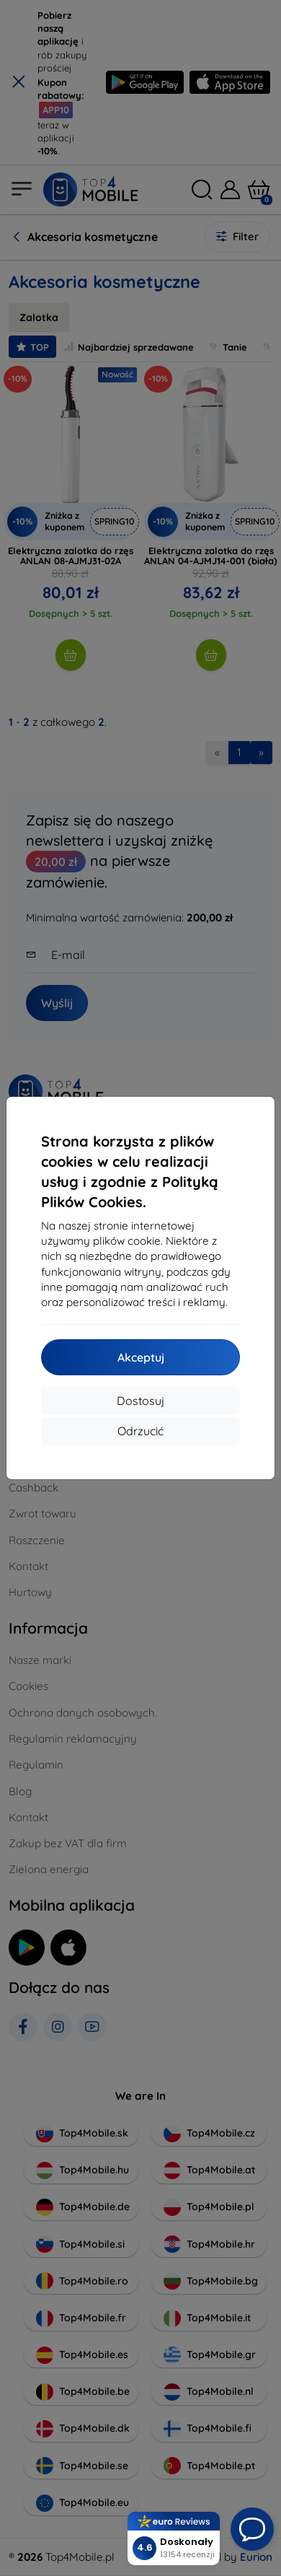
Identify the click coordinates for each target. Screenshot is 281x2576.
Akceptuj (140, 1357)
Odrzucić (140, 1431)
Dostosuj (140, 1400)
